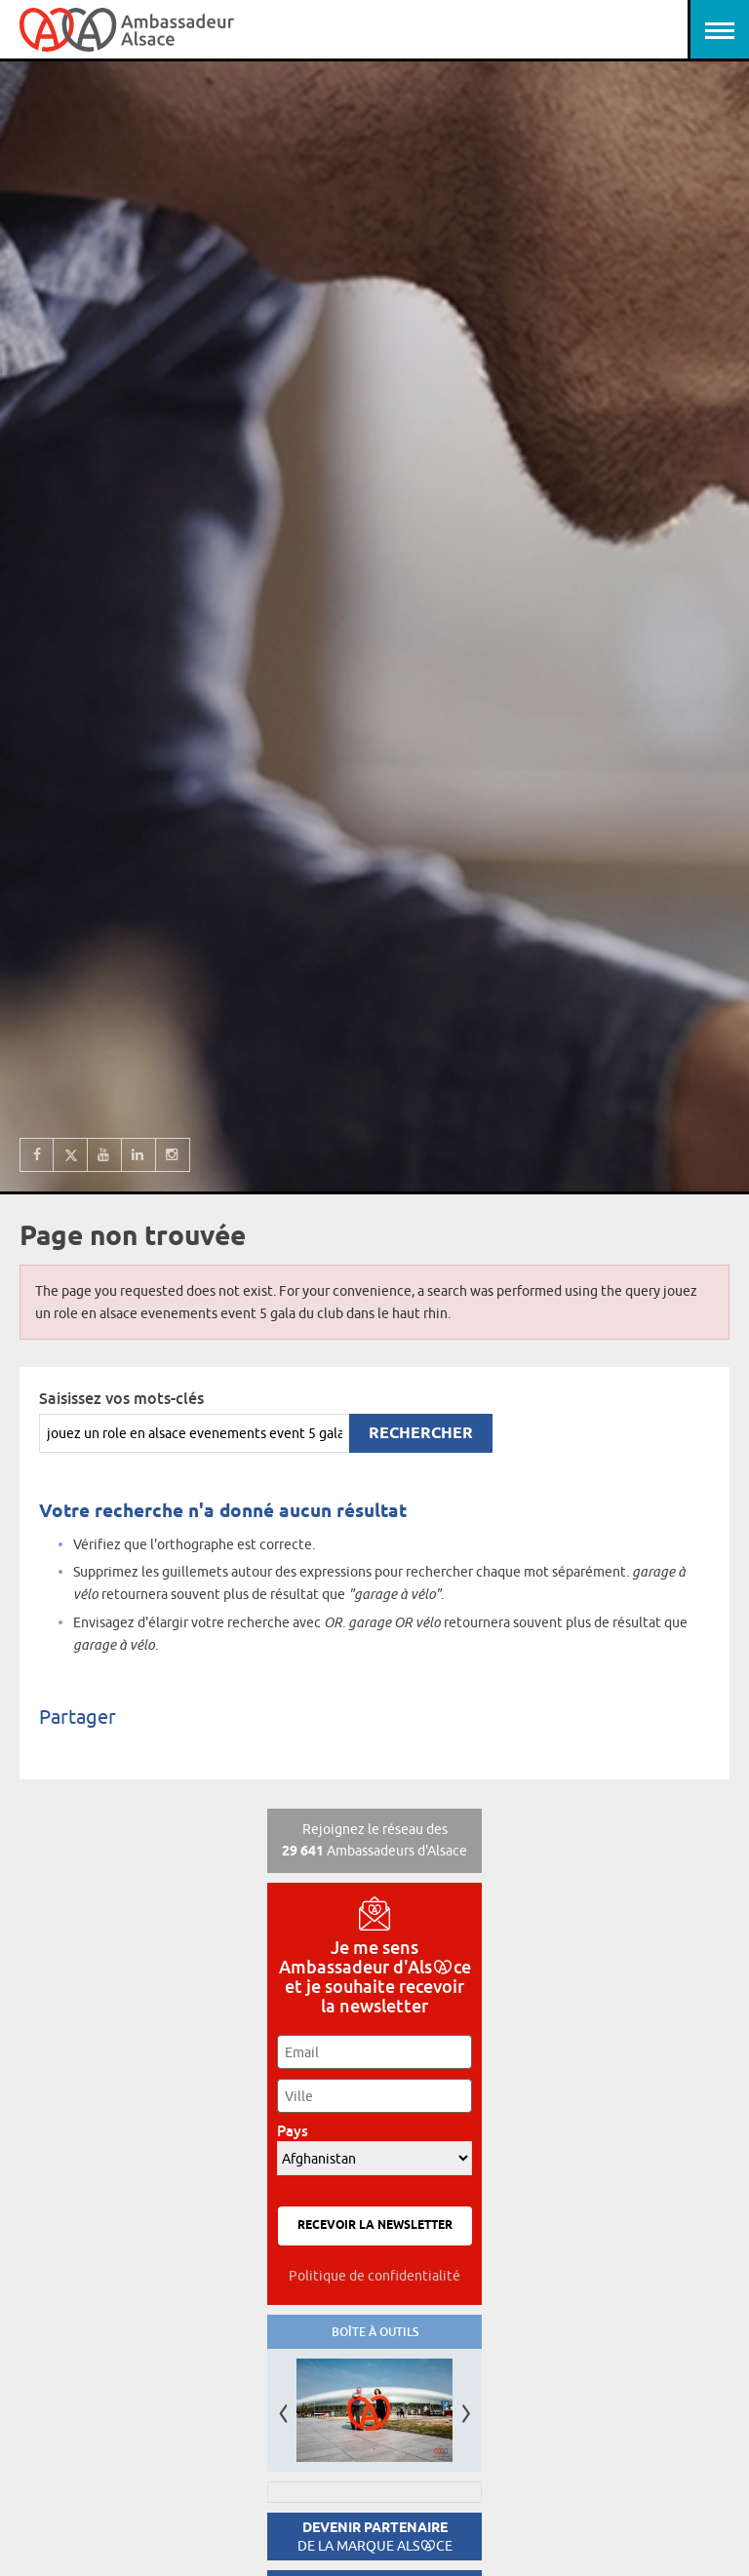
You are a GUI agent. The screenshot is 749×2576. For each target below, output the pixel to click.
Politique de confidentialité (374, 2275)
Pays (298, 2131)
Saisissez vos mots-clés (121, 1398)
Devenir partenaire (375, 2536)
